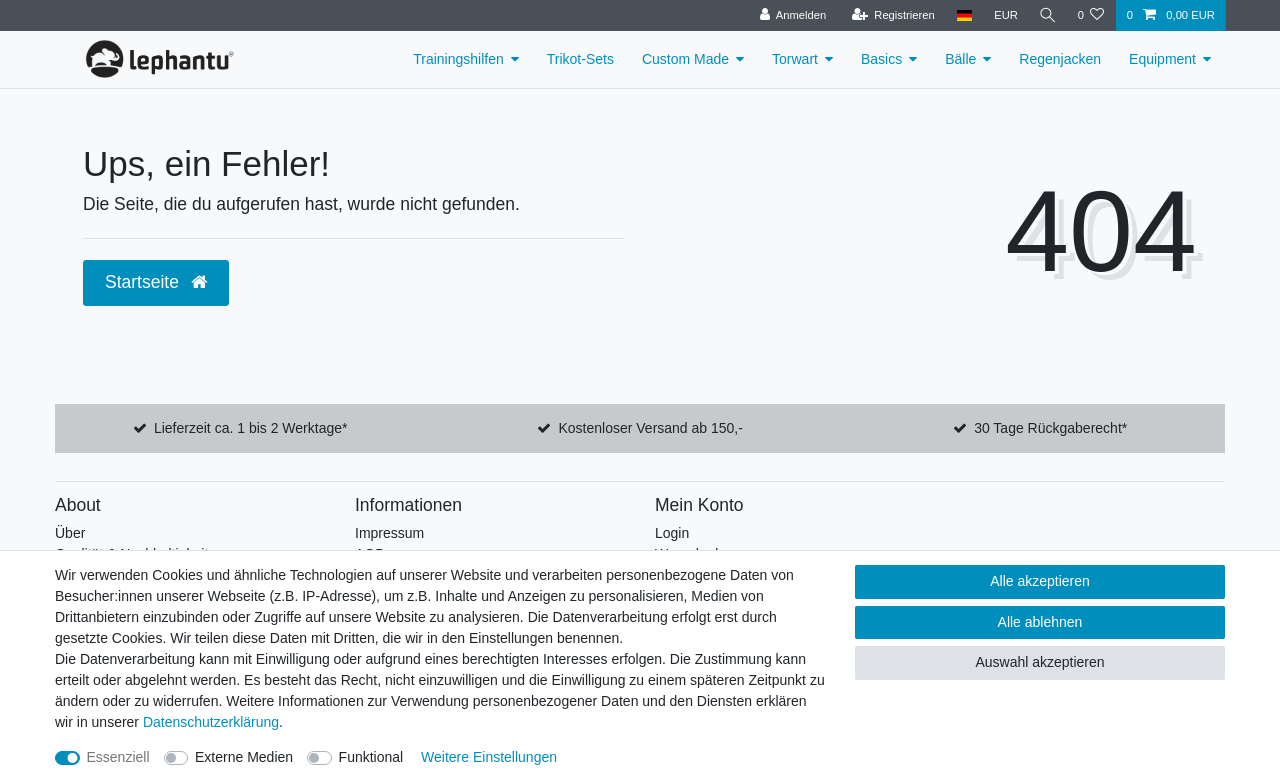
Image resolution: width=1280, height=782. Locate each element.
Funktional (371, 757)
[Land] (961, 15)
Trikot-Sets (580, 59)
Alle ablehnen (1040, 622)
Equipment (1162, 59)
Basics (881, 59)
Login (672, 533)
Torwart (795, 59)
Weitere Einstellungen (489, 757)
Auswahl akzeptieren (1039, 662)
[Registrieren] (890, 15)
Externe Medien (244, 757)
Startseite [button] (156, 282)
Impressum (389, 533)
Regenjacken (1060, 59)
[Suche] (1046, 15)
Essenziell (118, 757)
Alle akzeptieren (1040, 581)
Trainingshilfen (458, 59)
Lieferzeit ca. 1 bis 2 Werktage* (251, 428)
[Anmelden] (790, 15)
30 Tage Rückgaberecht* (1050, 428)
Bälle (960, 59)
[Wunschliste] (1090, 15)
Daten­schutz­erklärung (211, 722)
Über (70, 533)
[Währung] (1003, 15)
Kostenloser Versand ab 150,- (650, 428)
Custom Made (685, 59)
